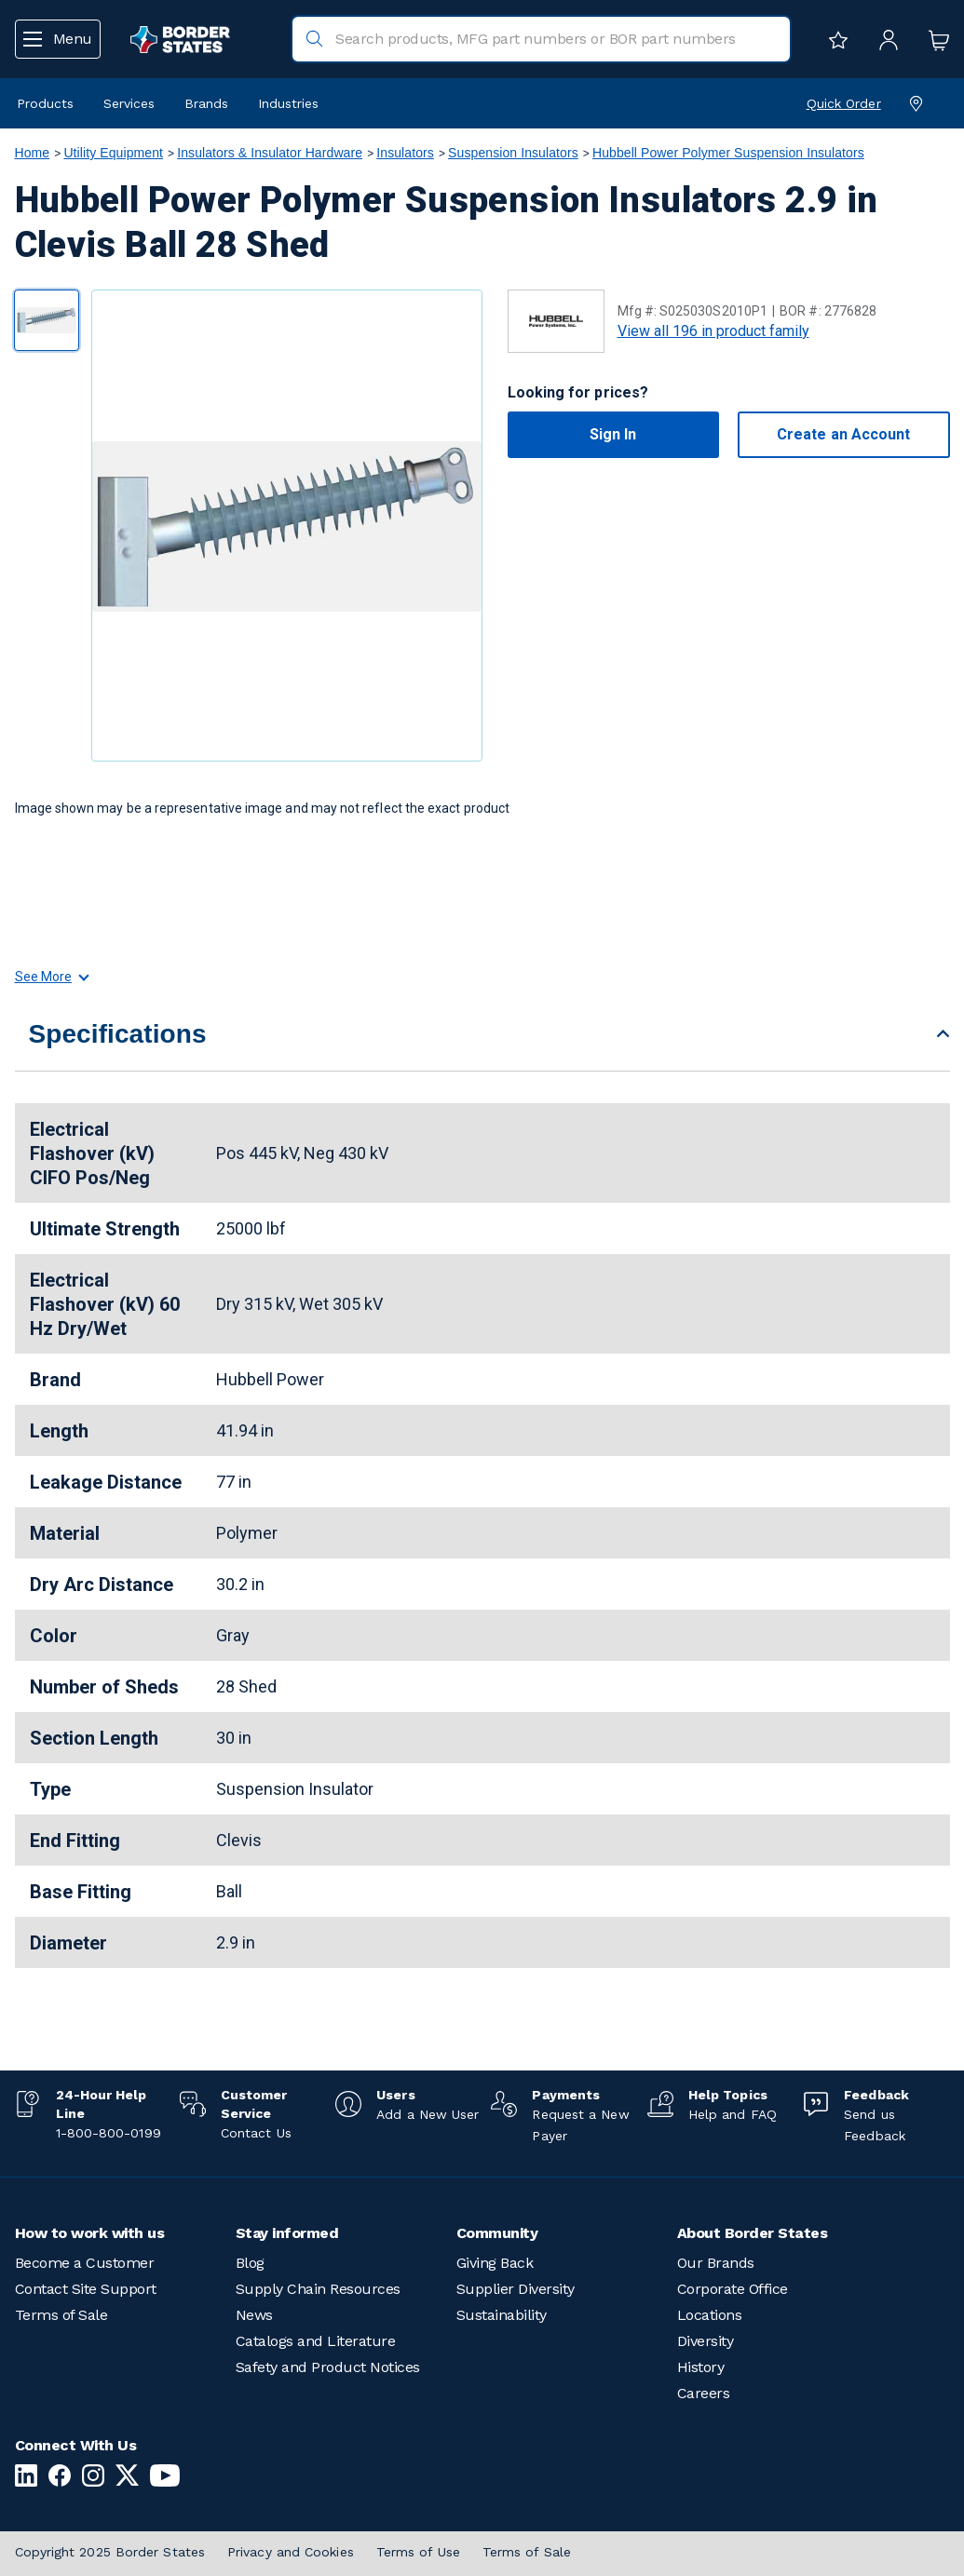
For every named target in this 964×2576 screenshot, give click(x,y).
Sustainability (501, 2315)
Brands (206, 103)
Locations (709, 2315)
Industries (288, 103)
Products (45, 103)
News (254, 2315)
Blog (250, 2263)
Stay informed (287, 2233)
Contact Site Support (85, 2289)
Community (497, 2233)
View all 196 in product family (713, 331)
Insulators (405, 152)
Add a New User (427, 2114)
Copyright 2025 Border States (110, 2551)
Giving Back (495, 2263)
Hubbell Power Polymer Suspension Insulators (728, 152)
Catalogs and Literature (316, 2341)
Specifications (118, 1033)
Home (32, 152)
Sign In (613, 434)
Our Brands (715, 2263)
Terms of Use (418, 2551)
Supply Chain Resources (318, 2289)
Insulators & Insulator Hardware (269, 152)
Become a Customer (85, 2263)
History (701, 2367)
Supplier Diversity (515, 2289)
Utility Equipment (113, 152)
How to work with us (90, 2233)
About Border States (752, 2233)
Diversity (705, 2341)
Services (129, 103)
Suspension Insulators (513, 152)
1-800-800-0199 (108, 2132)
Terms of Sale (61, 2315)
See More (51, 976)
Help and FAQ (732, 2114)
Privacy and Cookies (290, 2551)
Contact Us (256, 2132)
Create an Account (843, 434)
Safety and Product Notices (328, 2367)
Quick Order (844, 103)
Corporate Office (732, 2289)
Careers (703, 2393)
